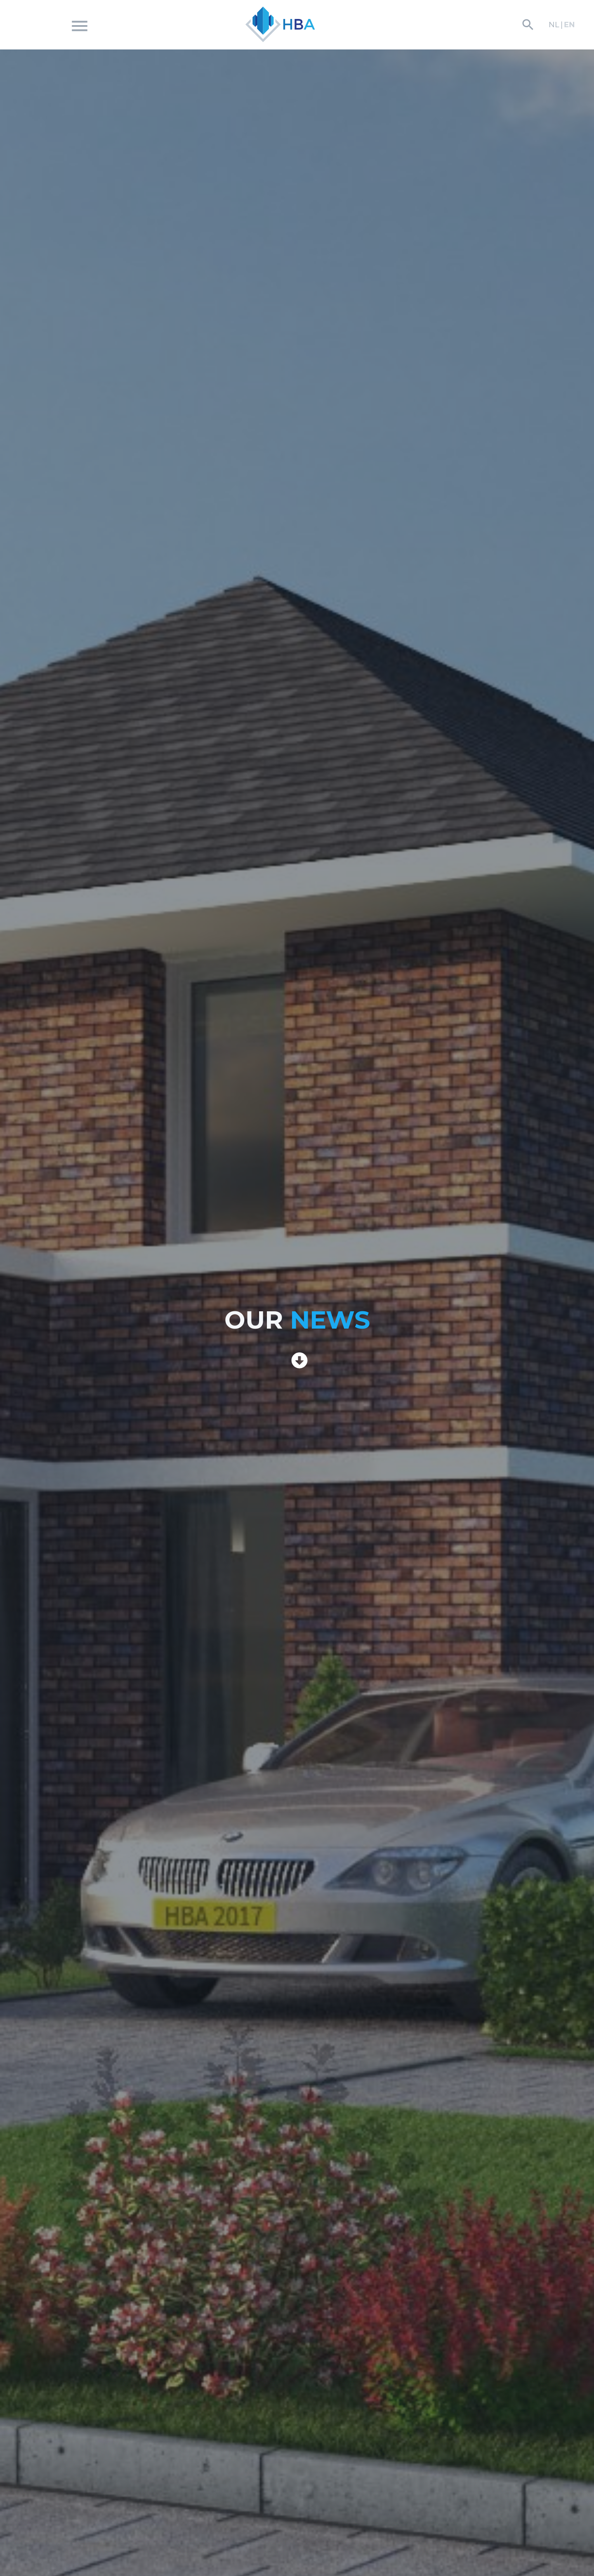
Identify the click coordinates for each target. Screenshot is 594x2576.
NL (554, 24)
